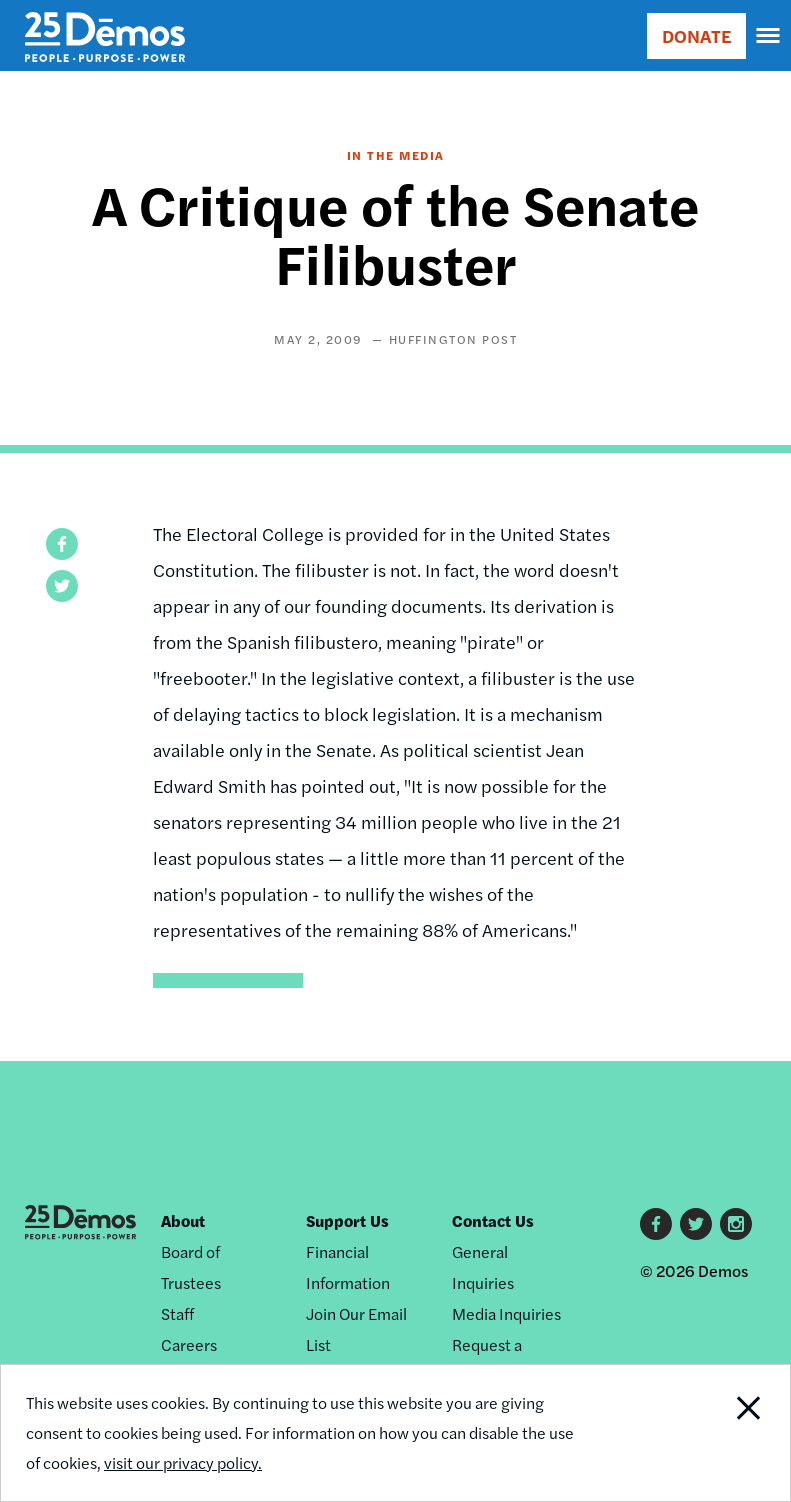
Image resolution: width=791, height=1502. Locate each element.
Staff (177, 1313)
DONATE (696, 35)
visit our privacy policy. (183, 1462)
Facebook (656, 1224)
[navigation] (769, 36)
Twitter (696, 1224)
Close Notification (714, 1433)
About (183, 1220)
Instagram (736, 1224)
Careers (189, 1344)
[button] (62, 544)
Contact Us (493, 1220)
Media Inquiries (506, 1313)
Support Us (347, 1220)
